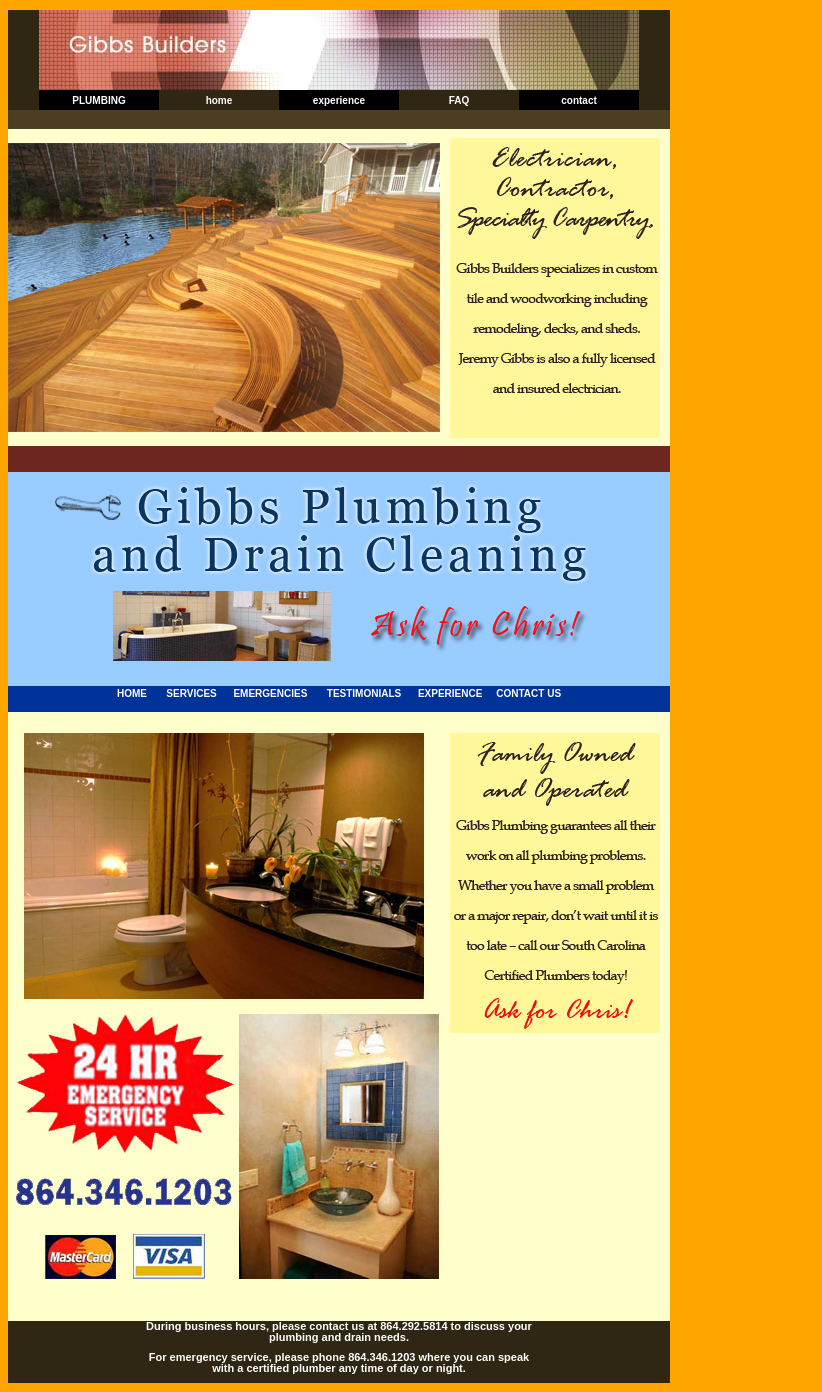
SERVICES (191, 693)
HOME (132, 693)
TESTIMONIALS (364, 693)
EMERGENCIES (270, 693)
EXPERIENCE (450, 693)
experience (339, 100)
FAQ (459, 100)
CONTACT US (528, 693)
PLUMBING (98, 100)
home (219, 100)
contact (579, 100)
